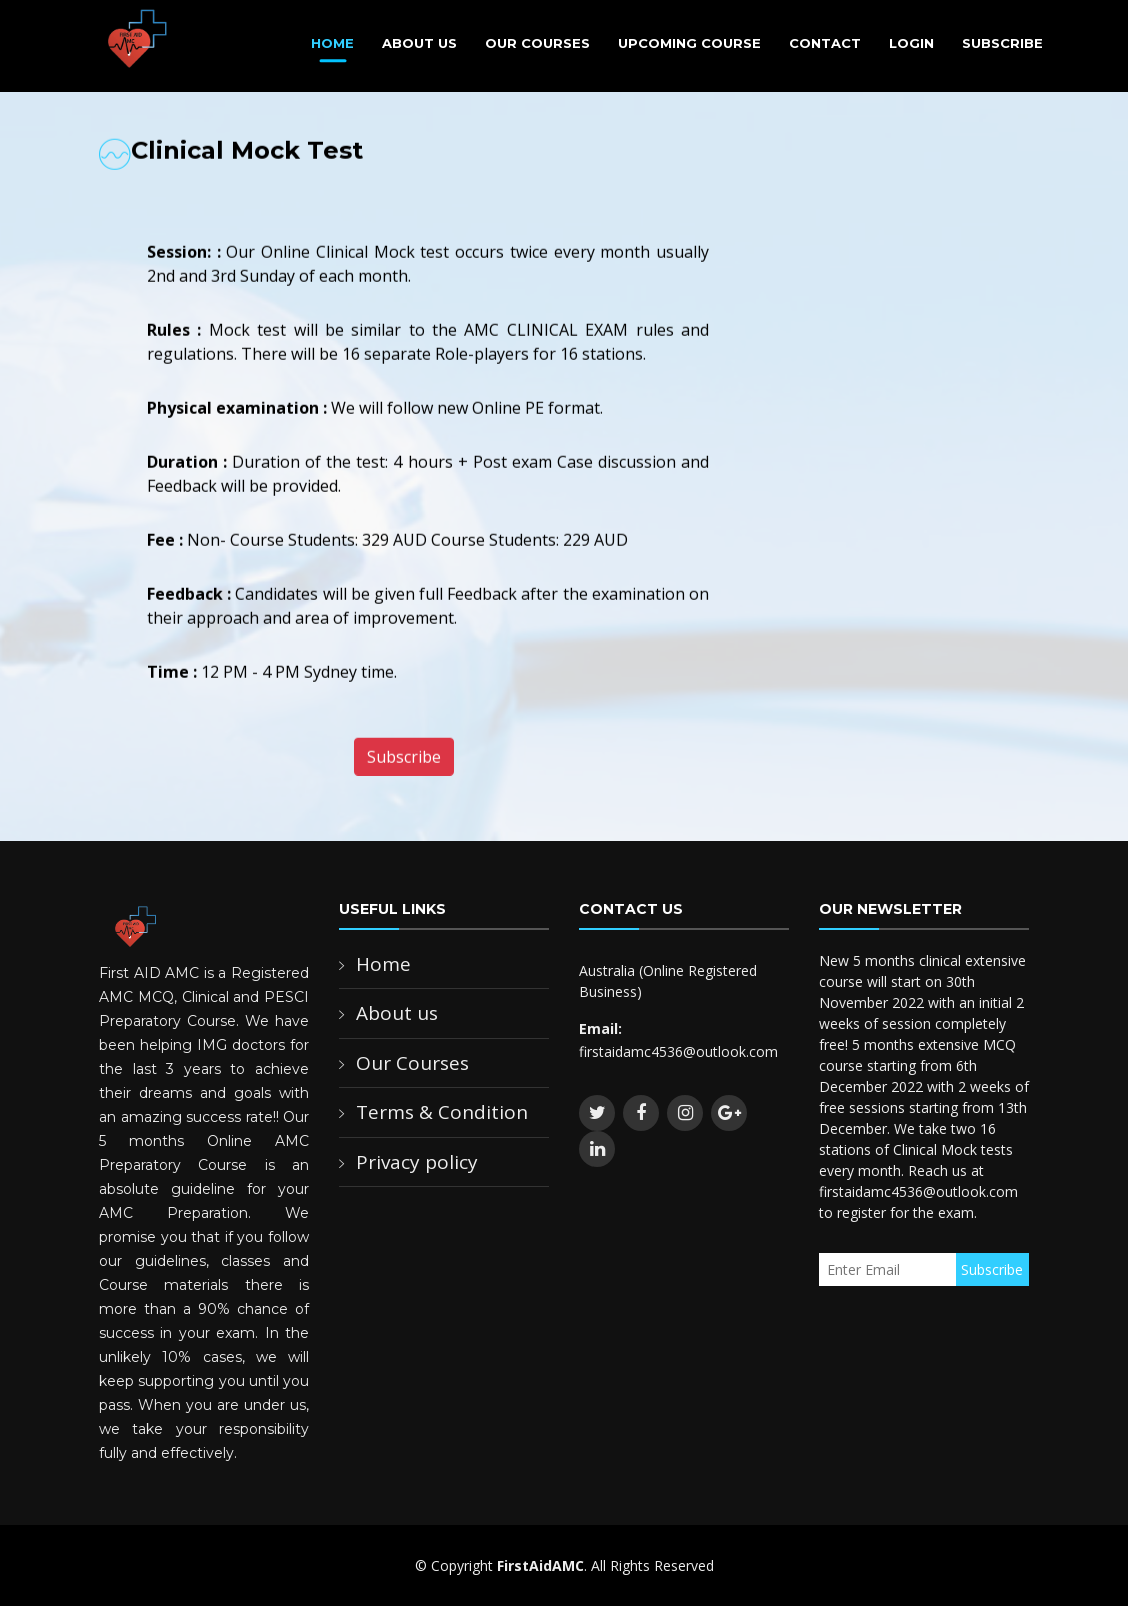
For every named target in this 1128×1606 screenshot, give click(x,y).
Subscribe (1002, 43)
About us (397, 1013)
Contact (825, 43)
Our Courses (537, 43)
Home (332, 43)
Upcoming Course (689, 43)
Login (911, 43)
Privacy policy (417, 1162)
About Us (419, 43)
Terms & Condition (442, 1112)
